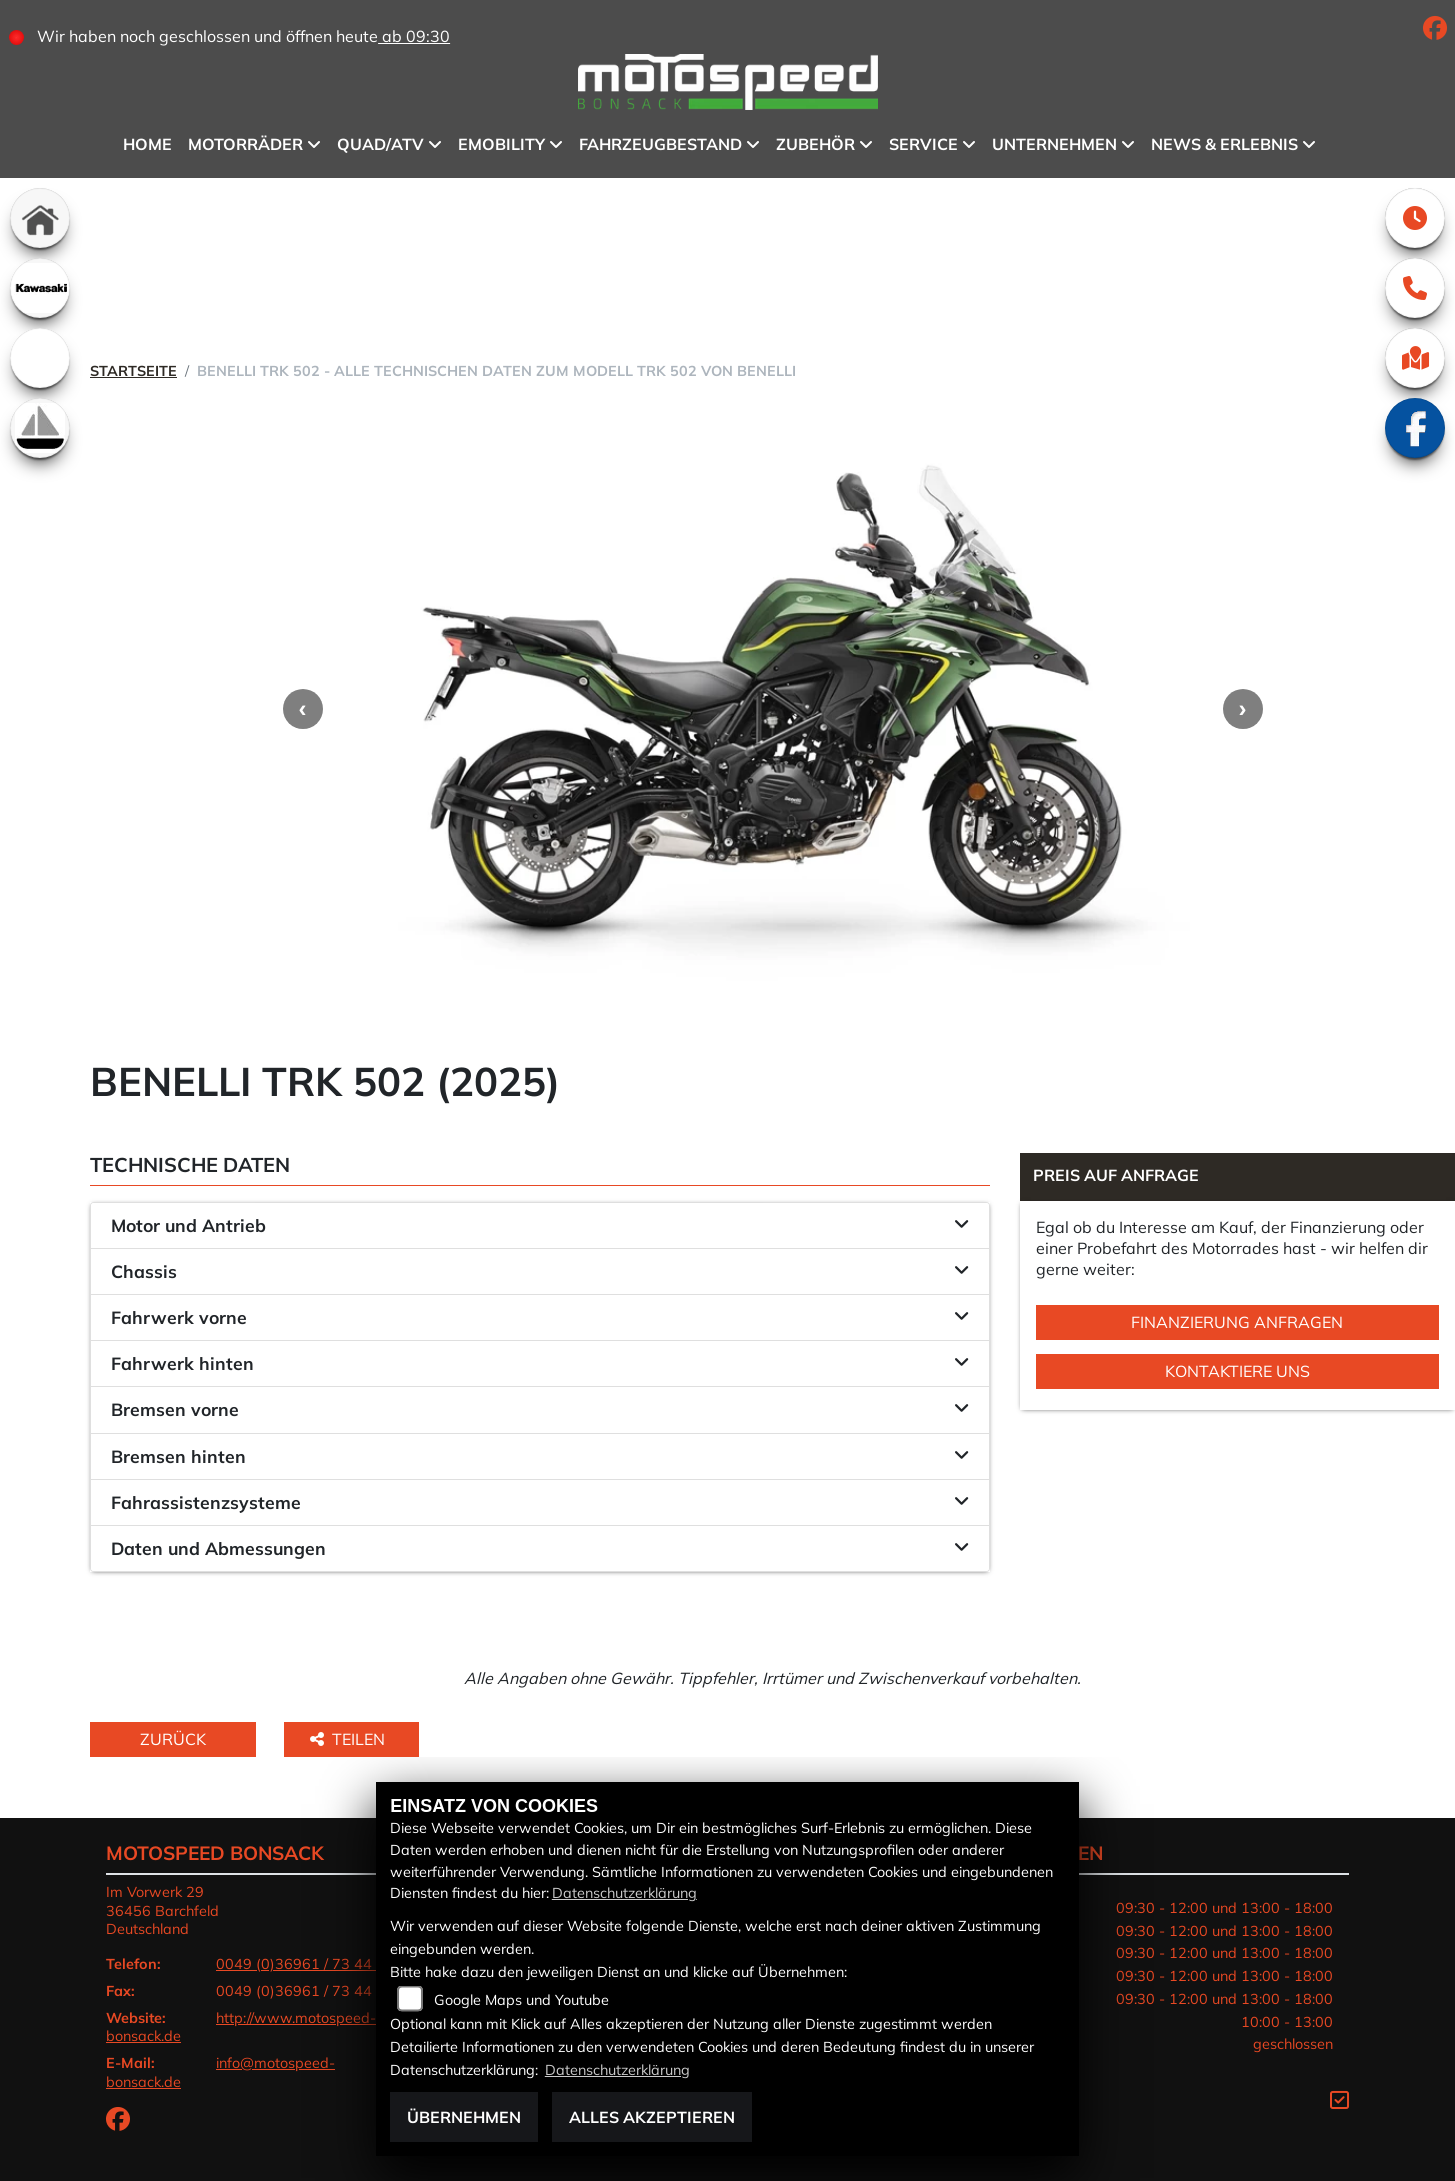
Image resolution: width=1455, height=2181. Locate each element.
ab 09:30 (414, 36)
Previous (303, 709)
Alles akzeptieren (652, 2117)
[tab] (540, 1226)
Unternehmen (1054, 144)
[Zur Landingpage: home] (40, 218)
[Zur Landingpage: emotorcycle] (40, 358)
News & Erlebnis (1224, 144)
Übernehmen (464, 2117)
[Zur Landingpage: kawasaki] (40, 288)
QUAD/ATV (380, 144)
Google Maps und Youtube (521, 2000)
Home (147, 144)
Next (1243, 709)
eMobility (501, 144)
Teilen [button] (349, 1739)
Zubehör (815, 144)
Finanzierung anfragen (1237, 1322)
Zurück (173, 1739)
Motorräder (245, 144)
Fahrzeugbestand (660, 144)
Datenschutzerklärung (624, 1893)
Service (923, 144)
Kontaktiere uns (1237, 1371)
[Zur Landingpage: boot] (40, 428)
